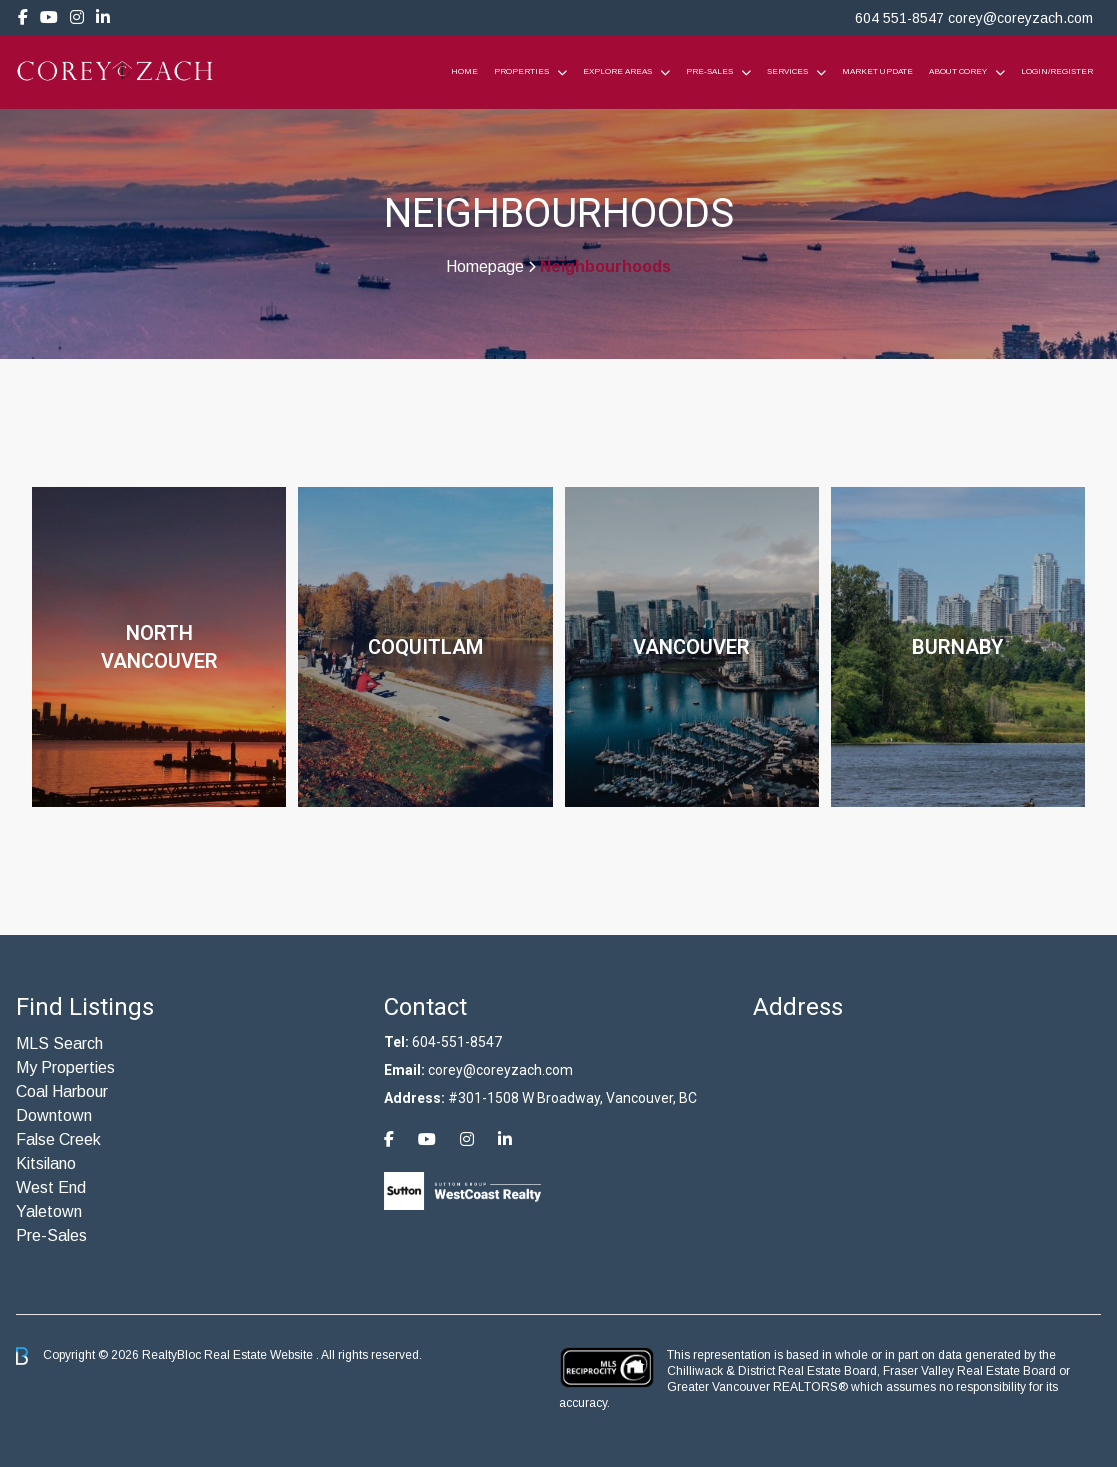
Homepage (485, 267)
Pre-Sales (709, 71)
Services (787, 71)
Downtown (54, 1115)
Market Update (877, 71)
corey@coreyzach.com (1020, 18)
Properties (521, 71)
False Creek (58, 1139)
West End (51, 1187)
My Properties (65, 1067)
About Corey (958, 71)
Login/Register (1057, 71)
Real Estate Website (260, 1355)
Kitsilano (46, 1163)
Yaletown (49, 1211)
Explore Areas (617, 71)
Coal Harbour (62, 1091)
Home (464, 71)
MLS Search (59, 1043)
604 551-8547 (899, 18)
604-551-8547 (457, 1042)
